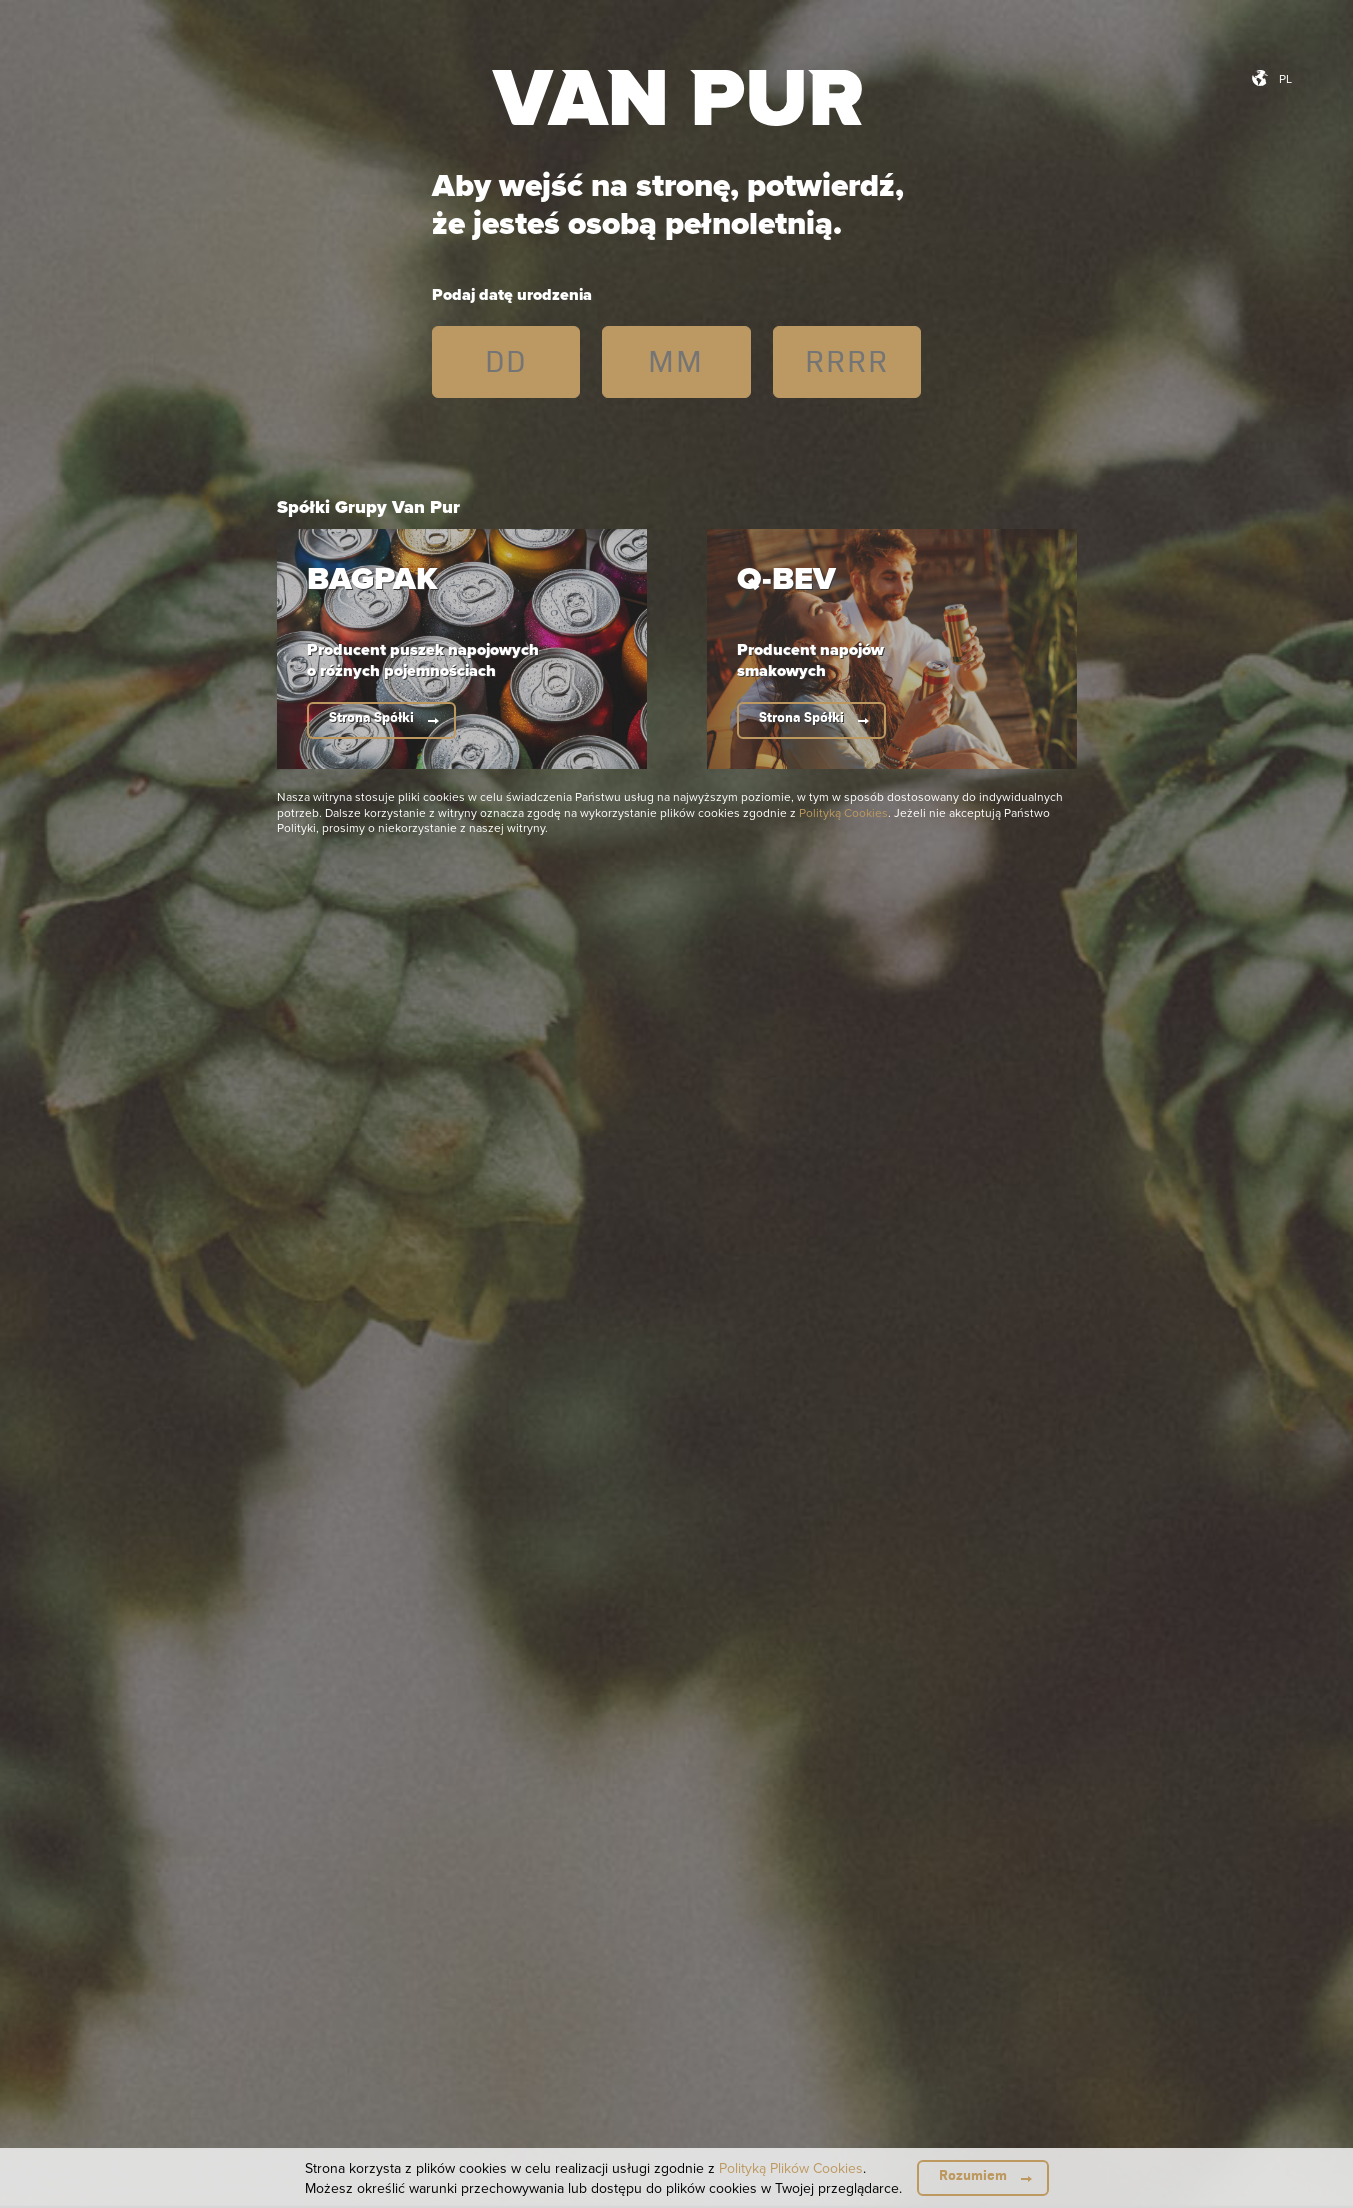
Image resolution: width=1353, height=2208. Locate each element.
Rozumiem (973, 2175)
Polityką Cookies (843, 812)
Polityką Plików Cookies (791, 2168)
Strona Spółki (371, 717)
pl (1285, 78)
